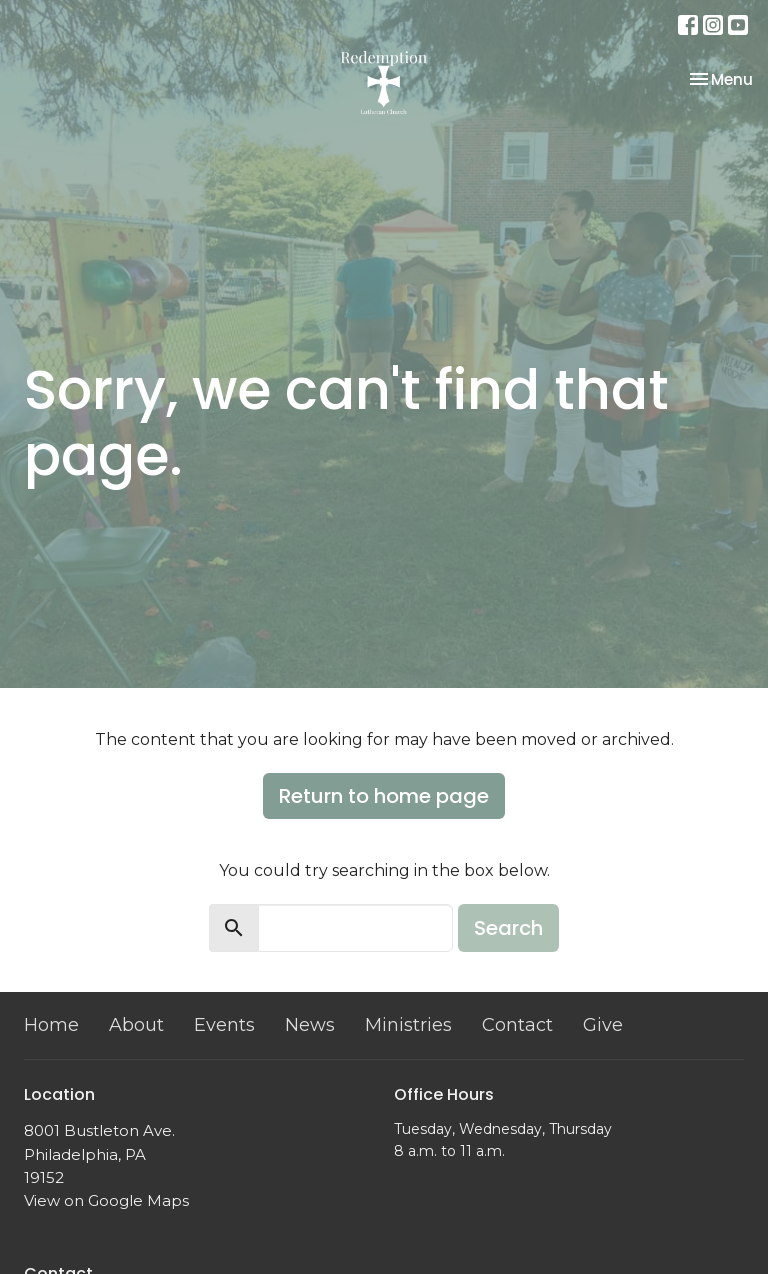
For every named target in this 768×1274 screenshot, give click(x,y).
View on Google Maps (106, 1200)
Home (51, 1025)
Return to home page (384, 796)
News (310, 1025)
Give (603, 1025)
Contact (517, 1025)
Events (224, 1025)
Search (508, 928)
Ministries (408, 1025)
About (136, 1025)
